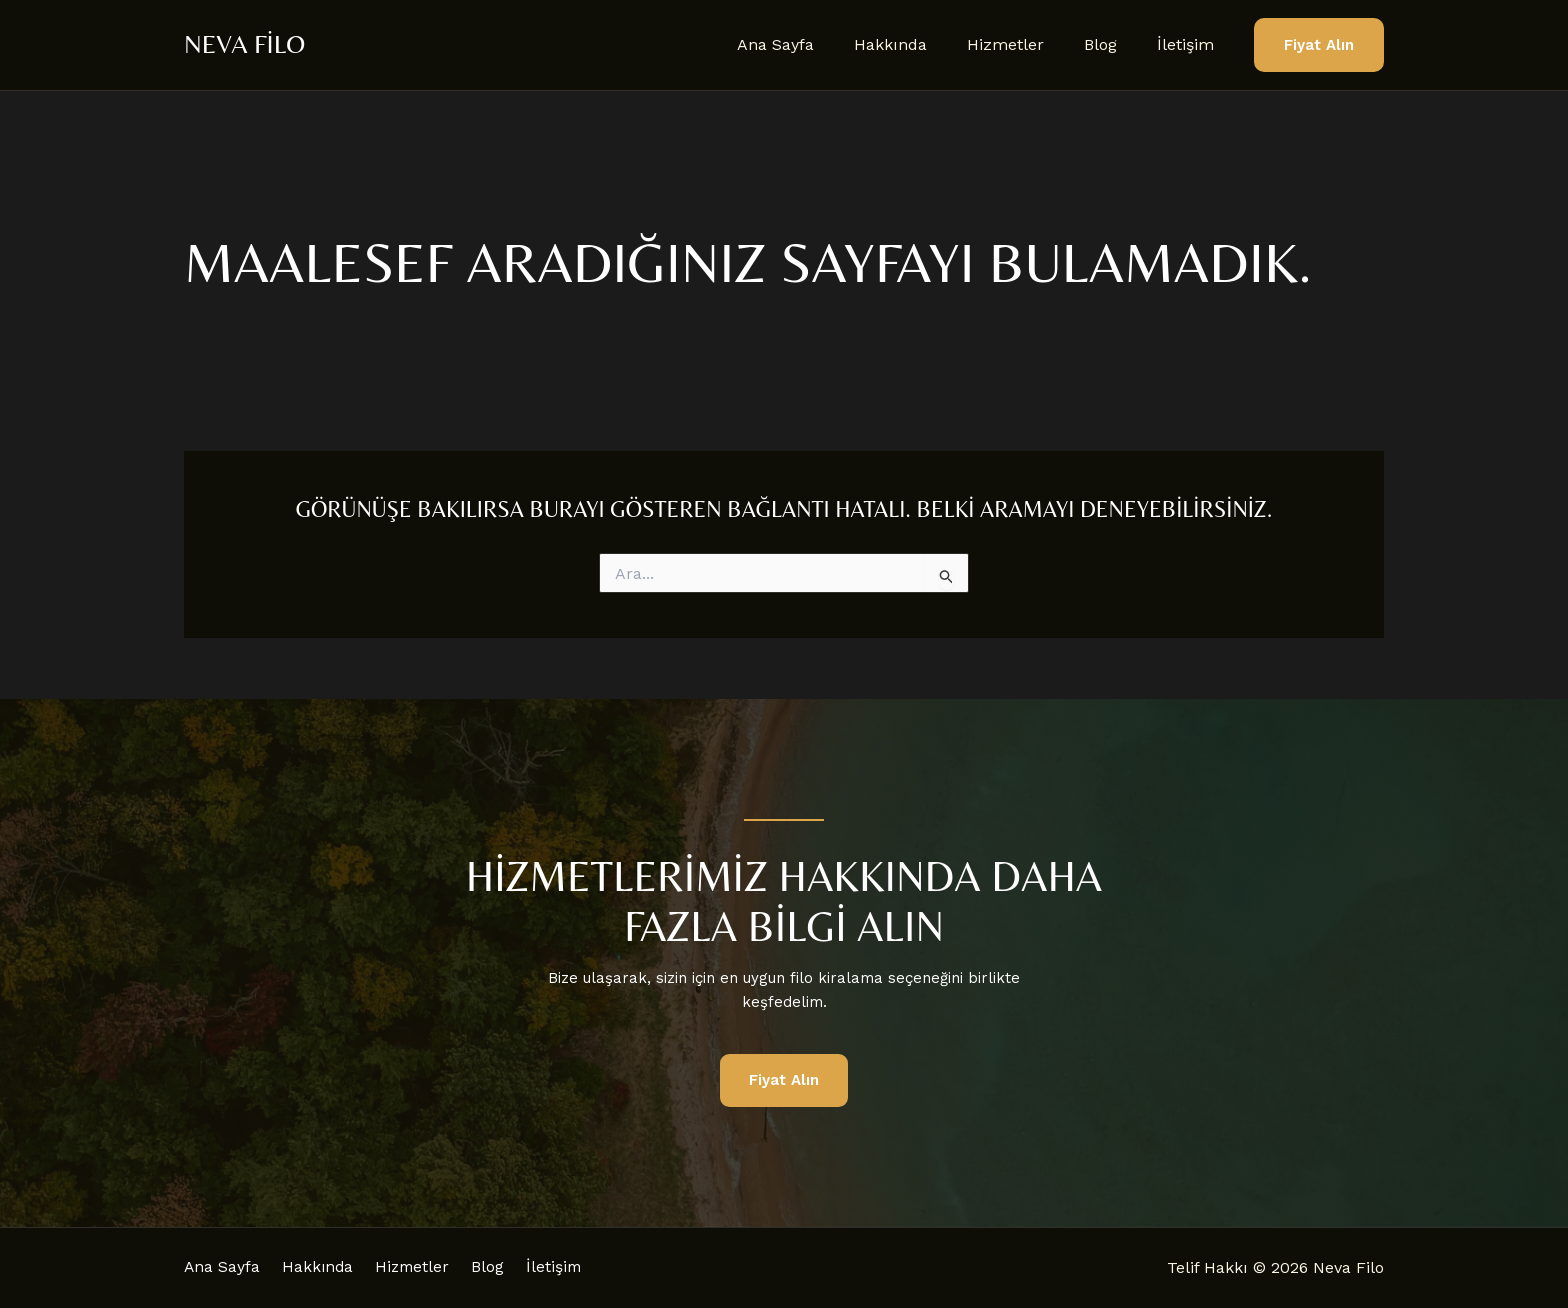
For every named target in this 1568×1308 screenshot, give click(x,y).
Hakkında (918, 44)
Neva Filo (244, 44)
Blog (1112, 44)
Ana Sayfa (811, 44)
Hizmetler (1025, 44)
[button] (1319, 45)
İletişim (1189, 44)
